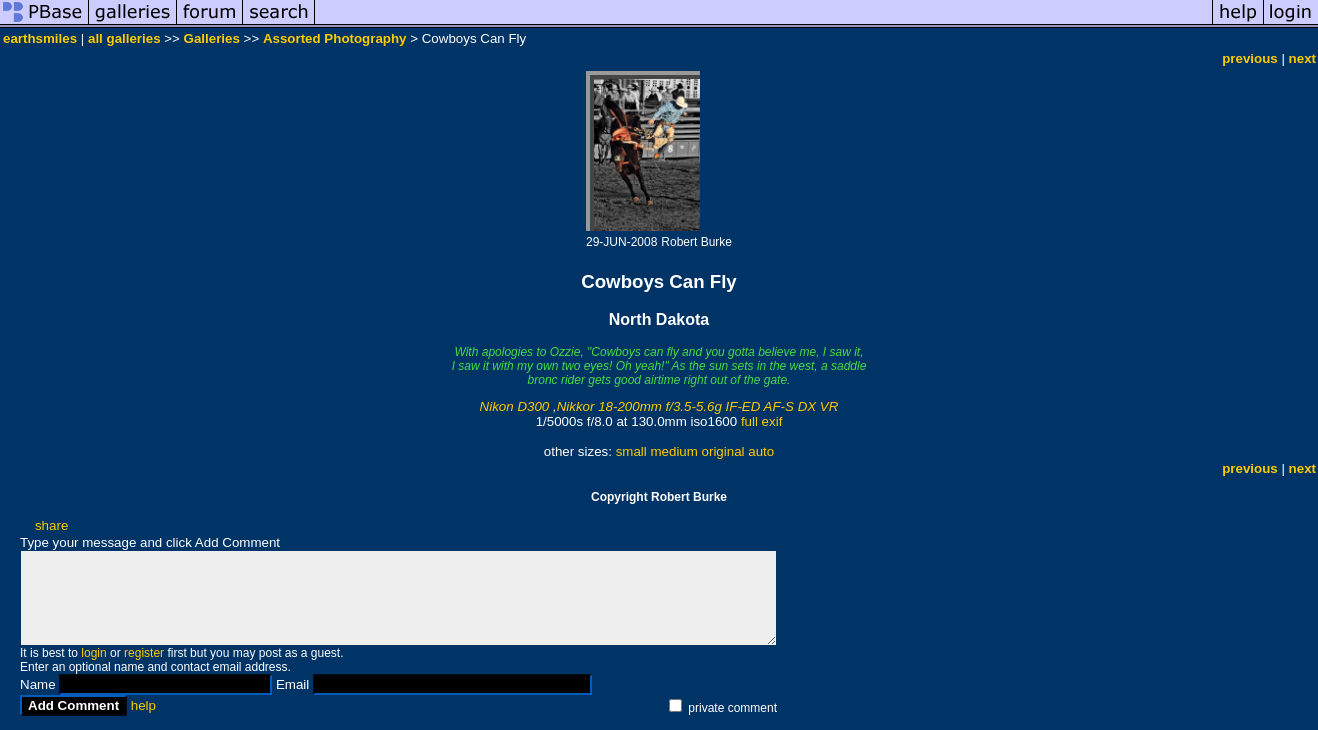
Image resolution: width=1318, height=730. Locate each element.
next (1302, 58)
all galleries (124, 38)
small (631, 451)
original (723, 451)
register (144, 653)
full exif (761, 421)
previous (1250, 58)
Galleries (212, 38)
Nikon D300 (515, 406)
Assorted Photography (335, 38)
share (51, 525)
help (143, 705)
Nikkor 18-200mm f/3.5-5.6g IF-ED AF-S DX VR (698, 406)
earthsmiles (40, 38)
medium (673, 451)
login (93, 653)
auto (761, 451)
